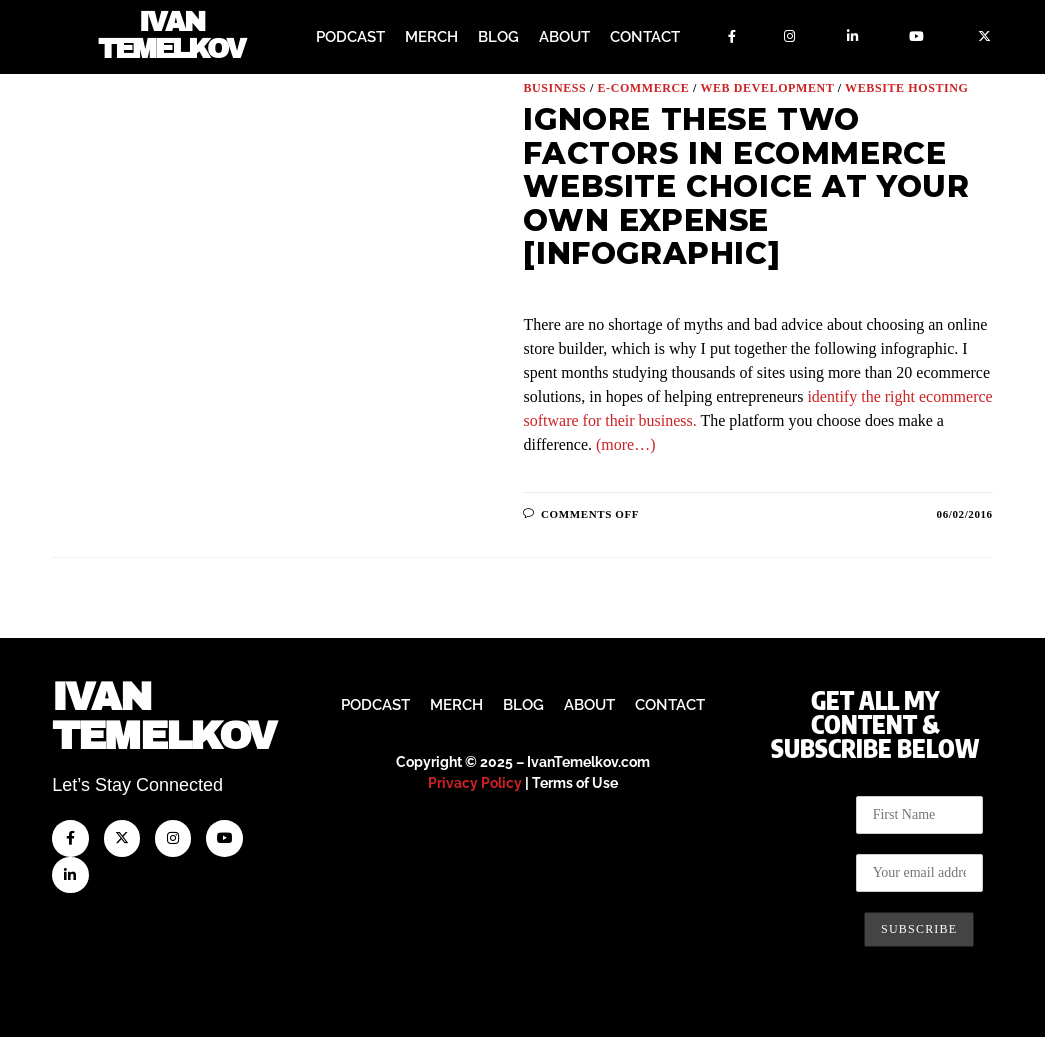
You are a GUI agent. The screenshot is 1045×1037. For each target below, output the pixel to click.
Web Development (767, 87)
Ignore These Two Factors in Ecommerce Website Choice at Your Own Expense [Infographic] (746, 185)
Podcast (350, 37)
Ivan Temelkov (171, 37)
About (564, 37)
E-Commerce (643, 87)
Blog (498, 37)
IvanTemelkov (163, 716)
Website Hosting (906, 87)
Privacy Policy (475, 783)
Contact (645, 37)
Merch (431, 37)
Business (554, 87)
